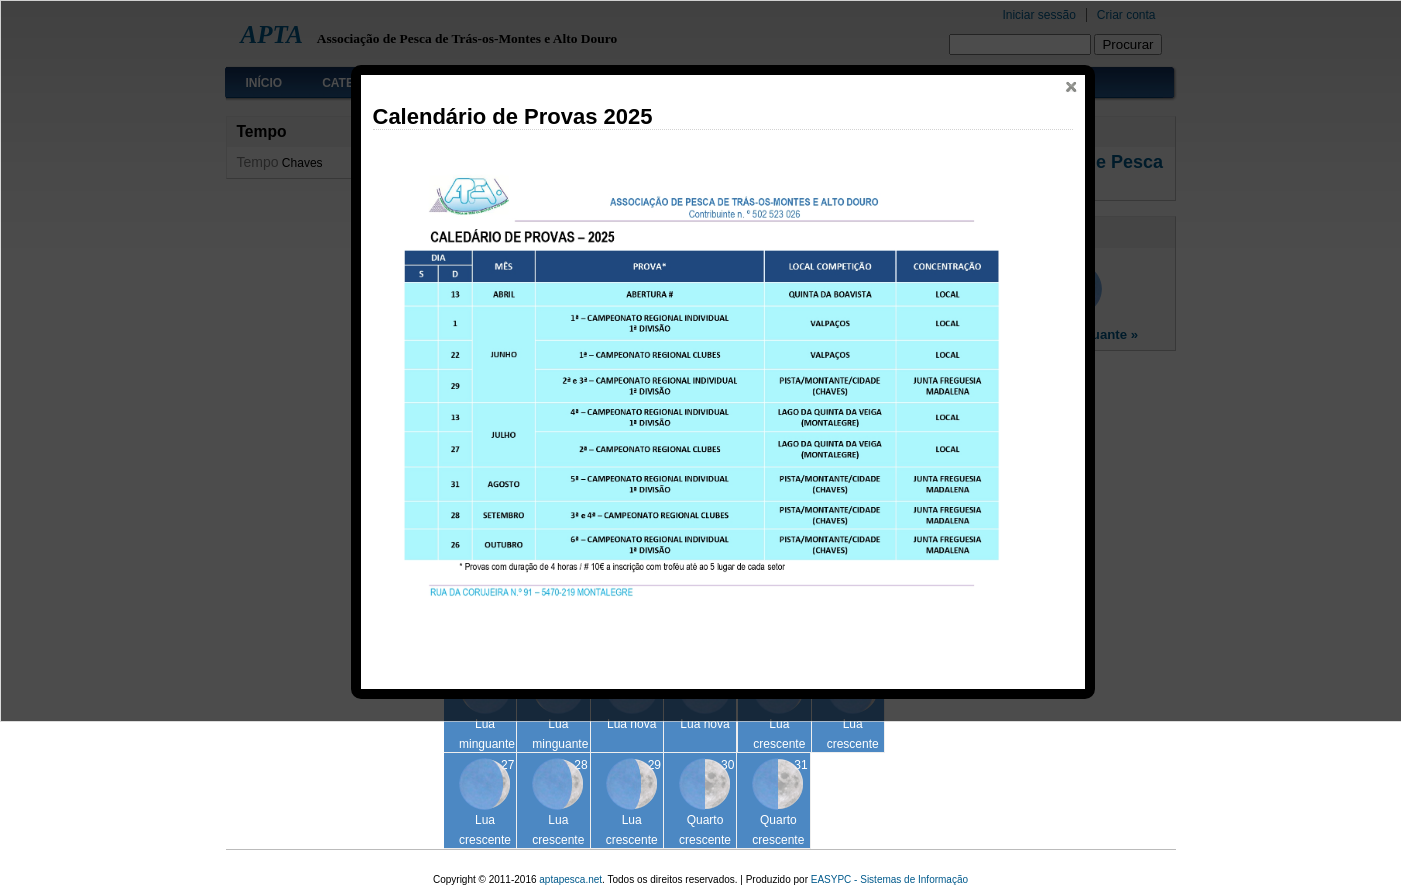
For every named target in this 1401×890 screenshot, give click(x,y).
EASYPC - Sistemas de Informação (889, 879)
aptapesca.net (570, 879)
